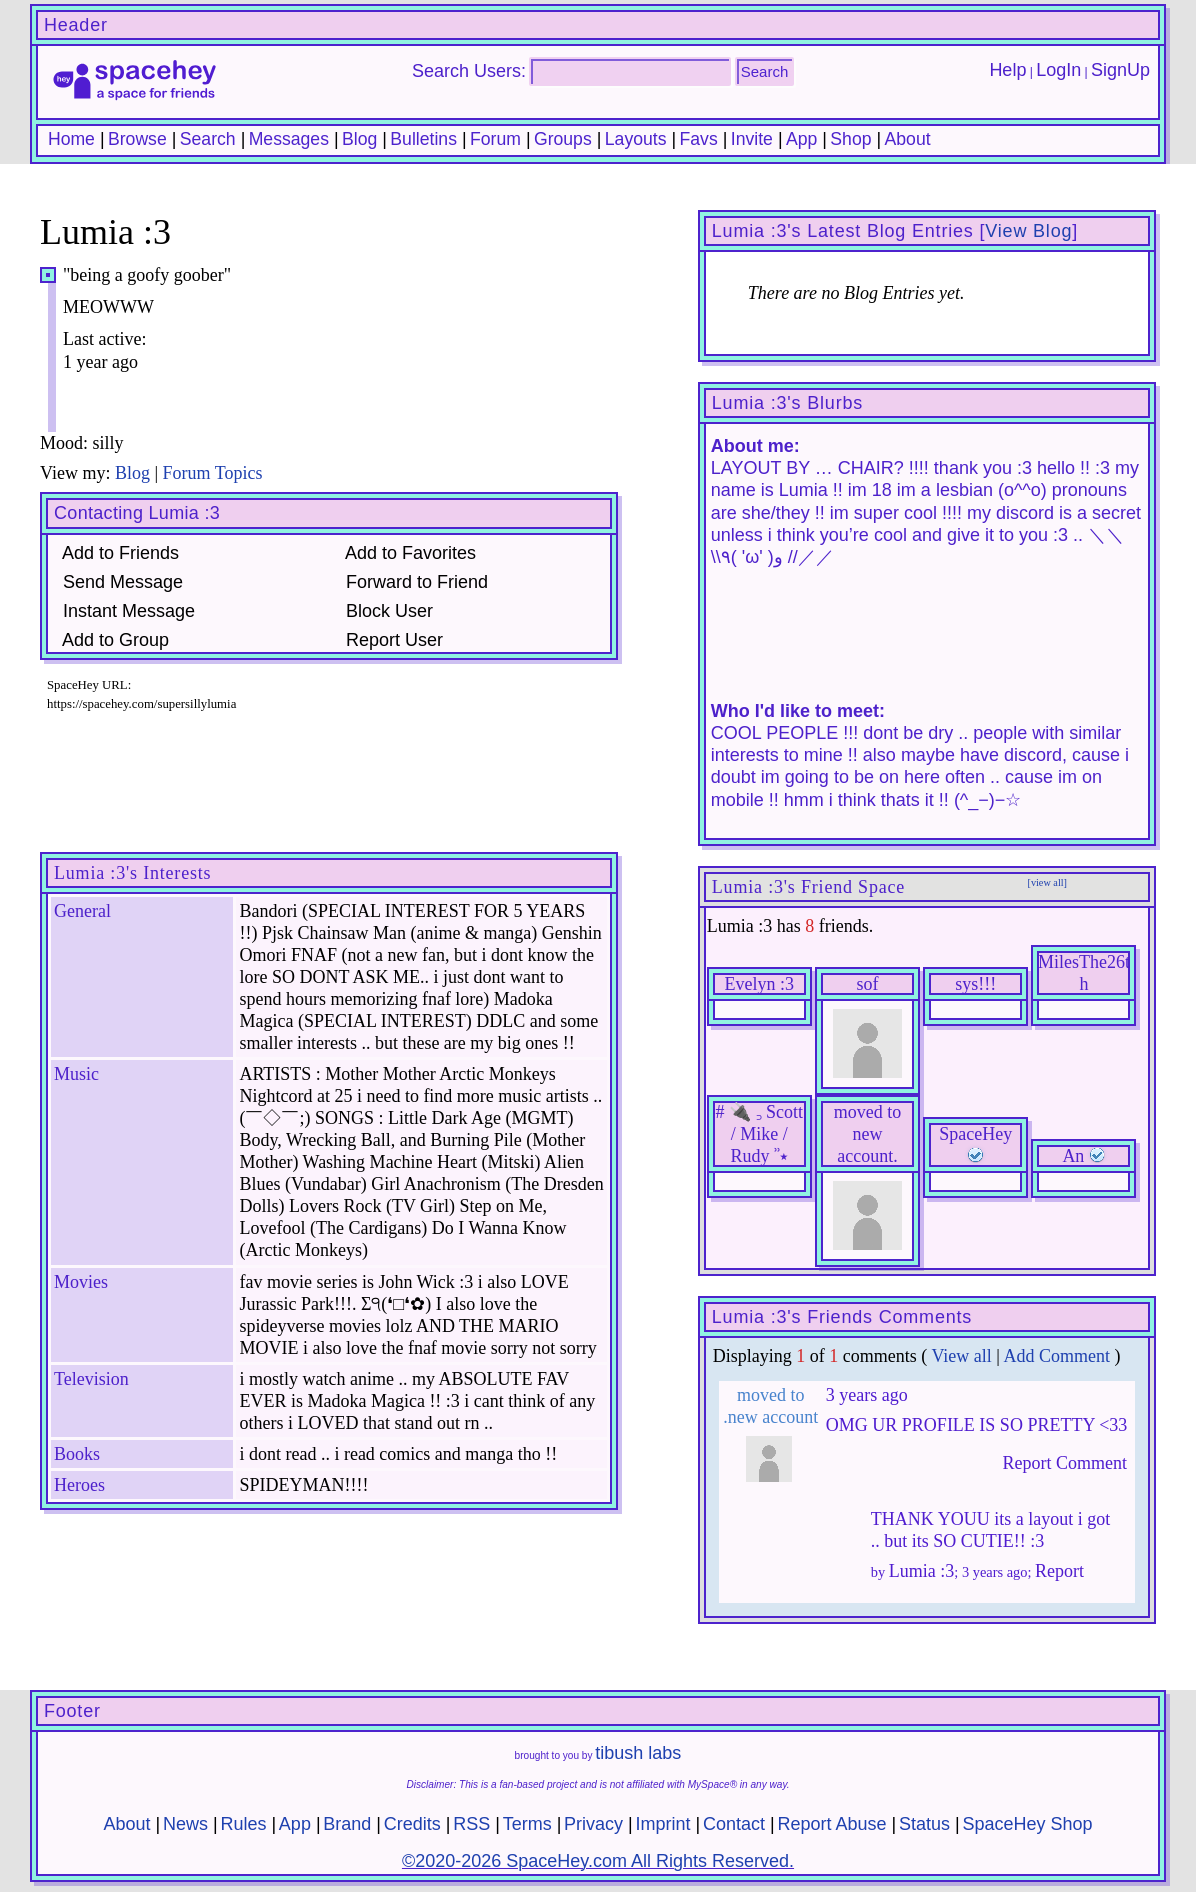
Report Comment (1061, 1463)
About (908, 139)
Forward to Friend (412, 582)
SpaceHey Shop (1027, 1824)
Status (924, 1824)
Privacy (593, 1824)
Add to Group (111, 640)
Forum (495, 139)
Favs (699, 139)
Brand (347, 1824)
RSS (471, 1824)
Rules (243, 1824)
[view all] (1048, 882)
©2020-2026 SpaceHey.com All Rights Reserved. (598, 1861)
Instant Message (124, 611)
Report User (389, 640)
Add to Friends (116, 553)
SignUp (1120, 70)
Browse (137, 139)
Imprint (663, 1824)
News (185, 1824)
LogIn (1058, 70)
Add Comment (1056, 1356)
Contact (734, 1824)
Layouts (636, 139)
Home (71, 139)
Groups (563, 139)
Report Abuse (831, 1824)
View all (961, 1356)
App (801, 139)
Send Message (118, 582)
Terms (527, 1824)
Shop (850, 139)
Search (765, 71)
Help (1007, 70)
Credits (412, 1824)
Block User (384, 611)
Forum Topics (213, 473)
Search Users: (469, 71)
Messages (289, 139)
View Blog (1028, 231)
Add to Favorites (406, 553)
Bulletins (423, 139)
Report (1059, 1571)
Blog (359, 139)
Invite (752, 139)
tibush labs (638, 1753)
